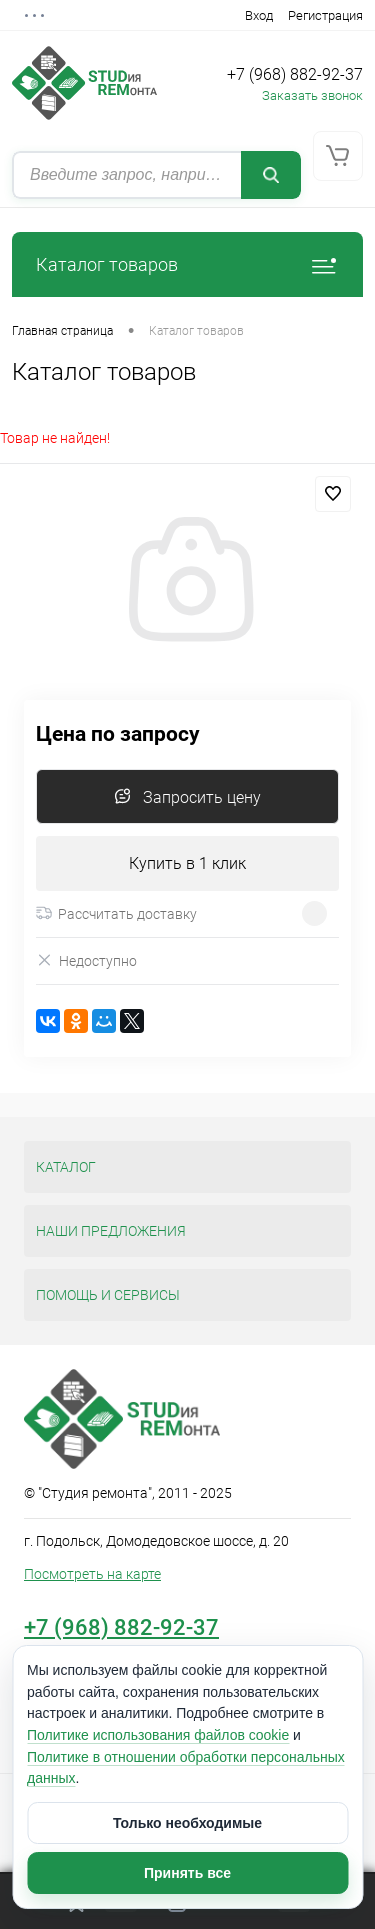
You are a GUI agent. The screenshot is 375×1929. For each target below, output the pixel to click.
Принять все (187, 1873)
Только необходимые (187, 1823)
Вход (259, 15)
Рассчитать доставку (116, 914)
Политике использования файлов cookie (158, 1735)
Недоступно (86, 960)
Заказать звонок (312, 95)
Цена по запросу (118, 734)
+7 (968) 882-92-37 (295, 74)
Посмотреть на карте (92, 1574)
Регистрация (325, 15)
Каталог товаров (187, 264)
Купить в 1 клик (187, 863)
